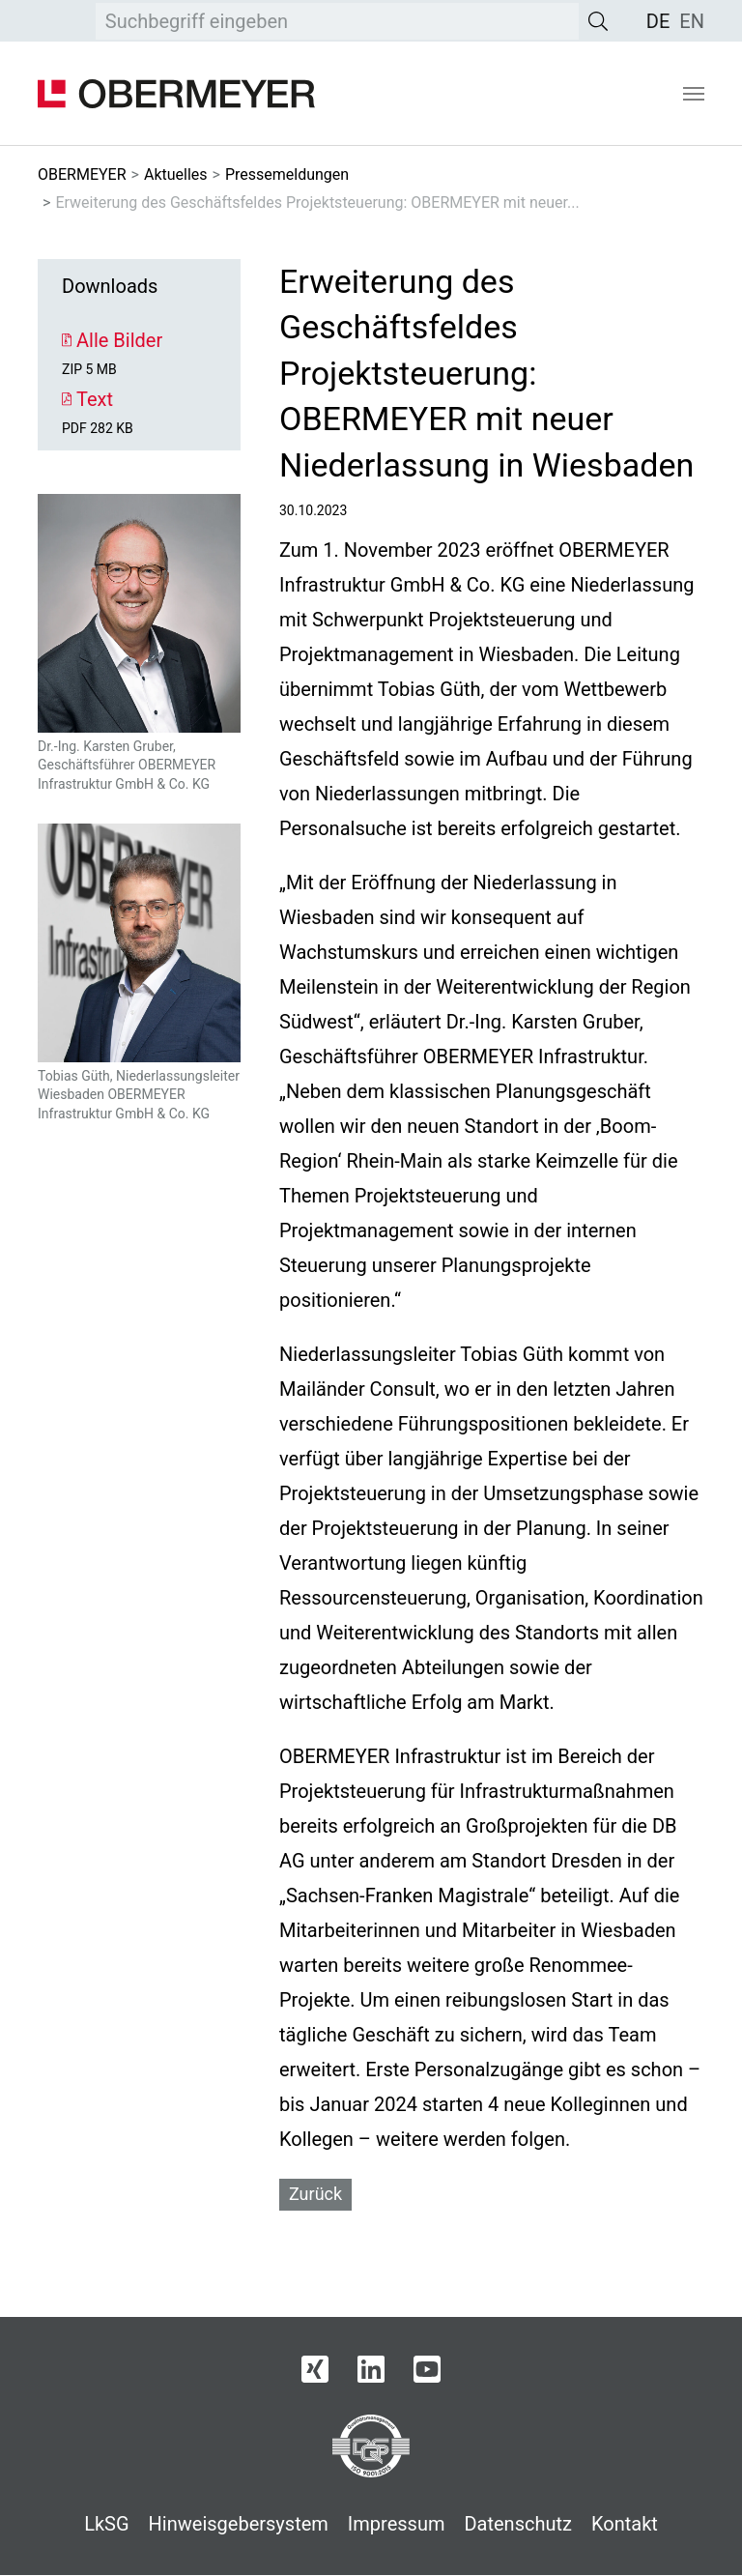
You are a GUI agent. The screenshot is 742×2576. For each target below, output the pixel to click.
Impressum (396, 2523)
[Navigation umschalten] (693, 93)
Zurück (315, 2194)
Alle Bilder (112, 340)
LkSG (106, 2523)
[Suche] (598, 21)
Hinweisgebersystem (238, 2523)
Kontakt (624, 2523)
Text (87, 399)
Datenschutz (518, 2523)
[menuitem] (658, 21)
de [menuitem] (658, 21)
